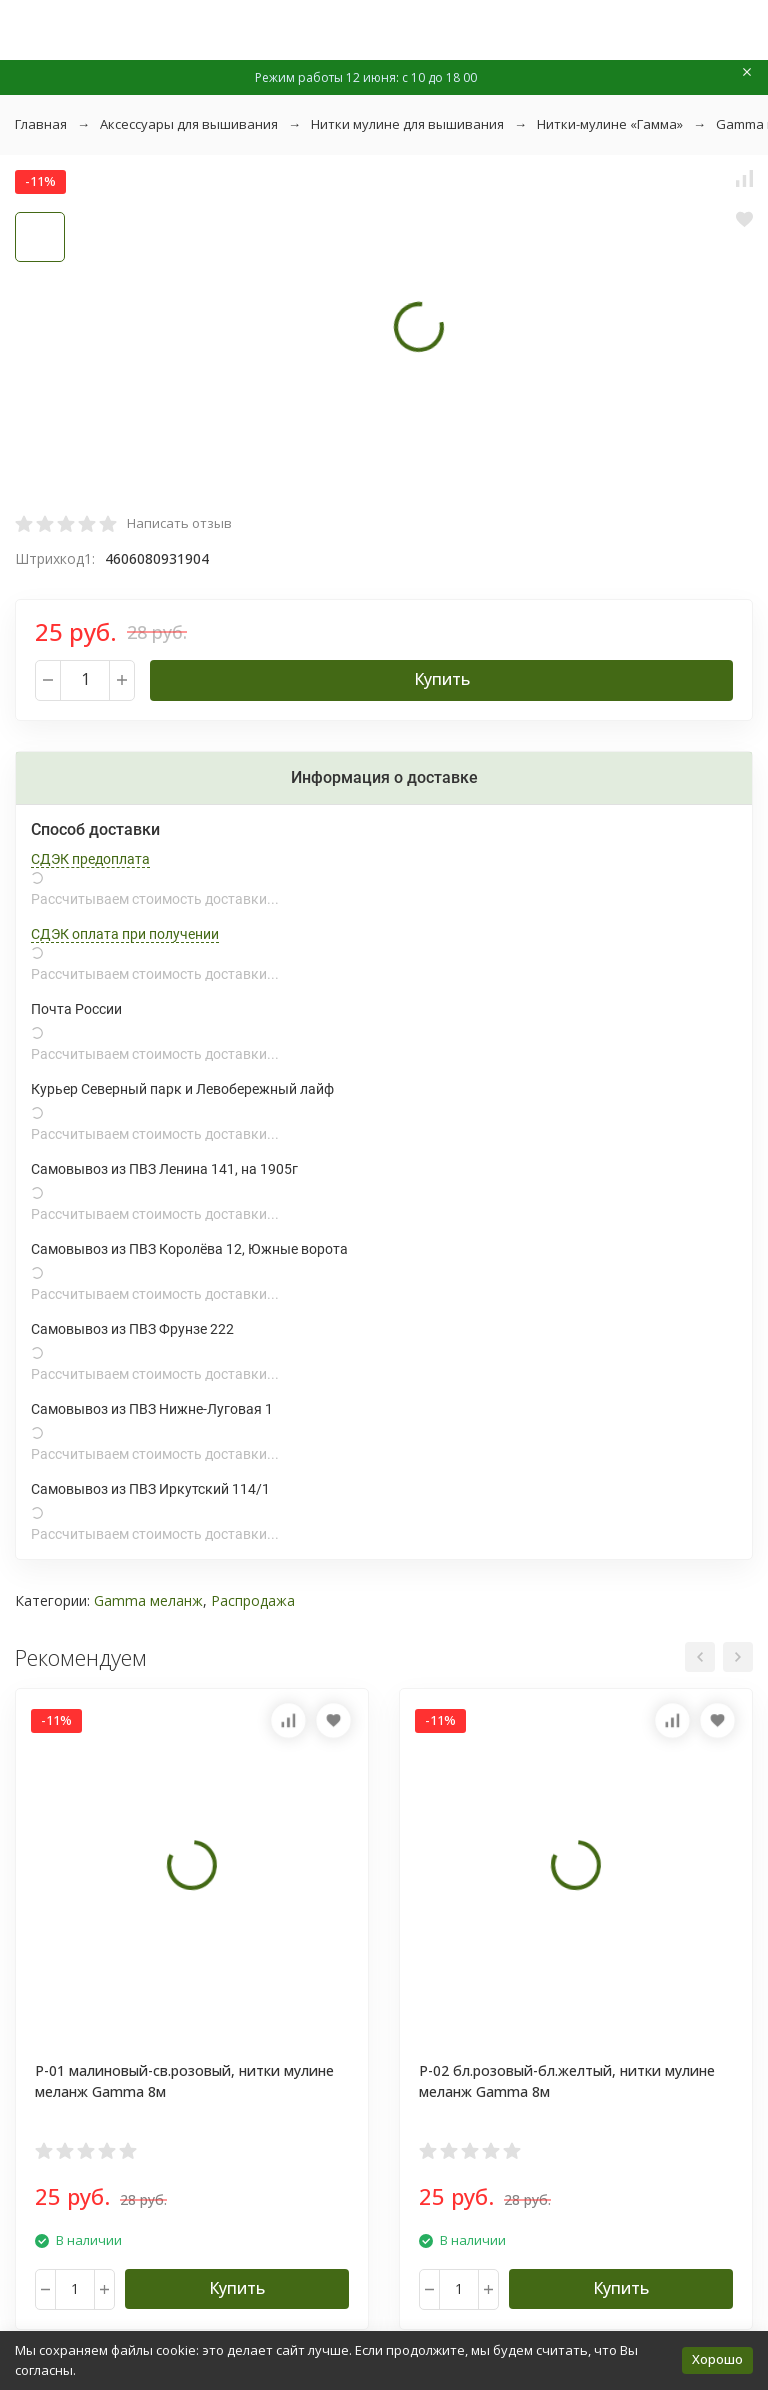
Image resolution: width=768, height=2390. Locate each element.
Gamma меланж (148, 1600)
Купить (442, 679)
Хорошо (717, 2359)
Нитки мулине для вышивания (407, 124)
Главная (41, 124)
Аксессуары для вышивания (189, 124)
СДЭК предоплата (90, 859)
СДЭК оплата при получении (125, 934)
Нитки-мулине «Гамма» (610, 124)
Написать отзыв (179, 523)
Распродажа (253, 1600)
